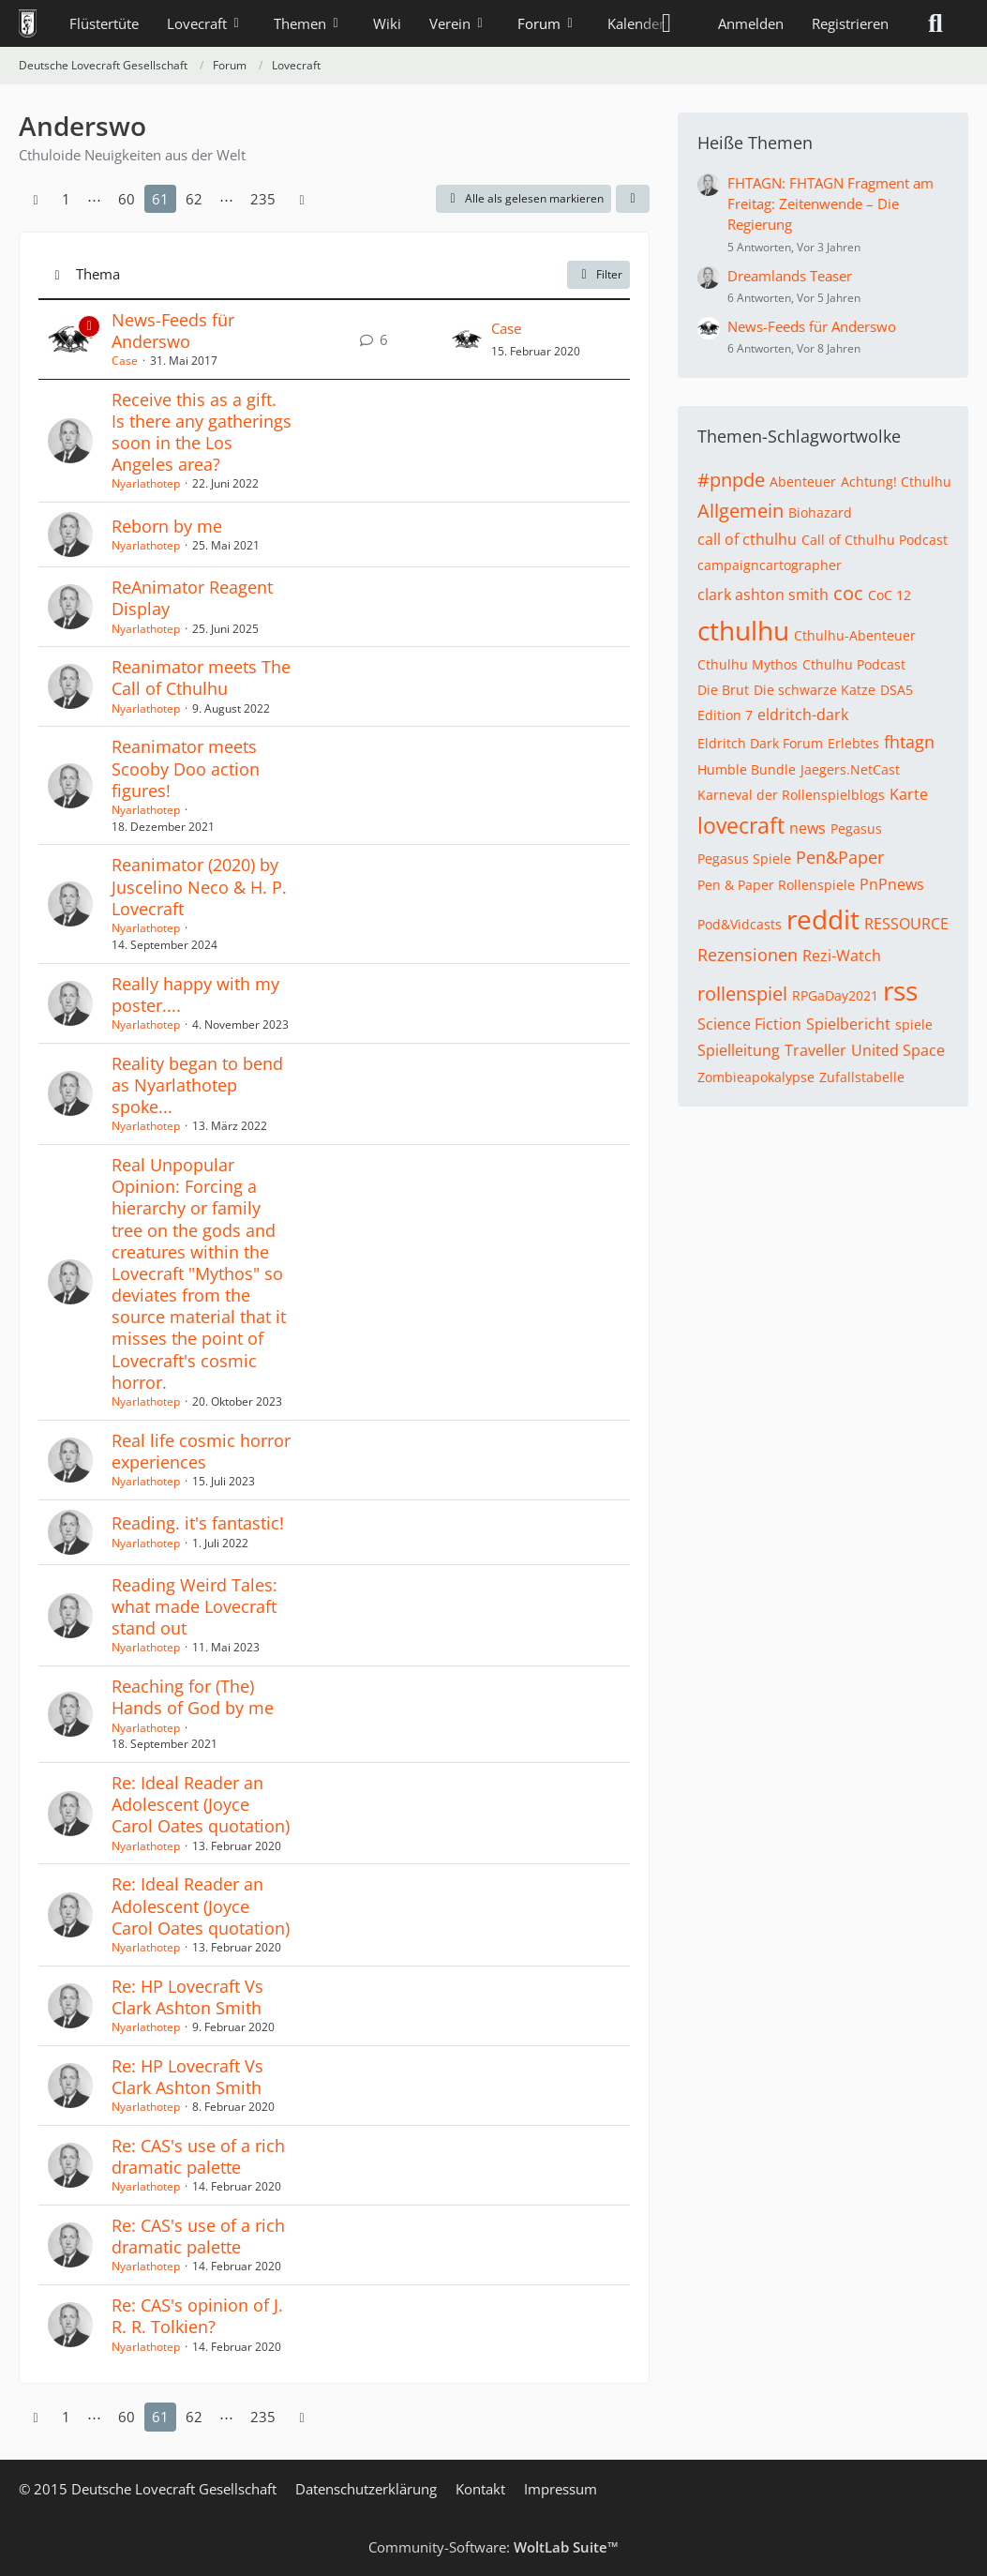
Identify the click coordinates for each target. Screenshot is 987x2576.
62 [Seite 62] (194, 198)
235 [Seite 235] (263, 198)
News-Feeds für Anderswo (173, 331)
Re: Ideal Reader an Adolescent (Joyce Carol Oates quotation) (201, 1804)
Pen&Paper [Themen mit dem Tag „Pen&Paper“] (840, 857)
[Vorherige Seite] (35, 199)
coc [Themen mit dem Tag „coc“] (848, 593)
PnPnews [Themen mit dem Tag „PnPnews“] (892, 884)
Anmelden (751, 23)
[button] (633, 199)
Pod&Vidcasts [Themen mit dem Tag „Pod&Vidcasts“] (739, 924)
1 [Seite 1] (66, 198)
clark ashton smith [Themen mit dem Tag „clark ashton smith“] (763, 594)
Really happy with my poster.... (195, 994)
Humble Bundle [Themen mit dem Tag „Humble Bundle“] (746, 769)
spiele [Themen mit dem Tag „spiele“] (914, 1024)
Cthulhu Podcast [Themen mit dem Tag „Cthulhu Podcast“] (853, 664)
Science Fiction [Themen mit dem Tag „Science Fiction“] (749, 1024)
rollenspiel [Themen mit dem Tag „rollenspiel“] (742, 993)
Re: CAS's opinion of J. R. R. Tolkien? (197, 2316)
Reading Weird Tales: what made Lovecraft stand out (194, 1606)
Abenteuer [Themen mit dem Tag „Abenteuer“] (803, 481)
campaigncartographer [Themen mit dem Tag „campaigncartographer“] (769, 565)
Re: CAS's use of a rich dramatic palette (198, 2156)
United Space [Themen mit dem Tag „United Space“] (898, 1050)
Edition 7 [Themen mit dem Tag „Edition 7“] (725, 715)
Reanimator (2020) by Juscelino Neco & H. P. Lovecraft (199, 886)
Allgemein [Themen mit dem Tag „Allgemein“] (740, 510)
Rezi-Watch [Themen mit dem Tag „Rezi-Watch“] (841, 955)
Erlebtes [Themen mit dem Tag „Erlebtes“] (853, 743)
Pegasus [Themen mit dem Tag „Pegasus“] (856, 828)
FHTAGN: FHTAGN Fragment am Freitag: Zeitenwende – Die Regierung (830, 203)
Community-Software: (493, 2547)
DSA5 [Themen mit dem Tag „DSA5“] (896, 690)
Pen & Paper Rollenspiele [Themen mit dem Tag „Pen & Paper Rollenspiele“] (776, 885)
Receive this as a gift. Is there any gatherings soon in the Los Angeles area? (202, 432)
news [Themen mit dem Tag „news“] (807, 828)
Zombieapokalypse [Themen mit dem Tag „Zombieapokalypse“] (756, 1077)
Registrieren (850, 23)
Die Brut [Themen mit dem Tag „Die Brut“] (723, 690)
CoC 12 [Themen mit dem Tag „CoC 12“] (889, 595)
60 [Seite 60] (126, 198)
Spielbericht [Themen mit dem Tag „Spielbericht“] (848, 1024)
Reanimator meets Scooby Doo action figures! (186, 768)
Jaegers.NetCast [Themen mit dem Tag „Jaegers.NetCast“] (850, 769)
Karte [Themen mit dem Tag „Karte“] (909, 794)
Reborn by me (167, 526)
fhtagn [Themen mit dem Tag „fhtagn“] (909, 742)
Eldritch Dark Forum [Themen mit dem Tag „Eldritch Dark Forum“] (760, 743)
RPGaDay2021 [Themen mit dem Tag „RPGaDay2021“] (835, 995)
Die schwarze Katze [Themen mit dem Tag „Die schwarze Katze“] (814, 690)
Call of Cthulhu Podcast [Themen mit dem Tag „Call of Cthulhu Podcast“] (874, 540)
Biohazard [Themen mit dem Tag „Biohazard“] (820, 512)
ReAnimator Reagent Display (192, 598)
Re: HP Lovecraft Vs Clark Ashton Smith (187, 1997)
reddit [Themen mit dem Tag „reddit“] (823, 919)
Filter (598, 274)
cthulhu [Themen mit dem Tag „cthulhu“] (743, 630)
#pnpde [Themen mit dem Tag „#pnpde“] (731, 479)
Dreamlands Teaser (789, 275)
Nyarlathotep (146, 483)
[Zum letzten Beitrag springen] (467, 339)
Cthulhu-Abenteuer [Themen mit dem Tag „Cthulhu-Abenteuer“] (855, 635)
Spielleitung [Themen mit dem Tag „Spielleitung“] (738, 1050)
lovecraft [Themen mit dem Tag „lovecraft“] (741, 825)
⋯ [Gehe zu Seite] (94, 198)
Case (125, 361)
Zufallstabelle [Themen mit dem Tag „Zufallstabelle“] (862, 1077)
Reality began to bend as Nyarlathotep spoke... (197, 1085)
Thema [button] (98, 273)
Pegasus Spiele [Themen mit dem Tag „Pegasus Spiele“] (744, 858)
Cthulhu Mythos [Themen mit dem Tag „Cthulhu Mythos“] (747, 664)
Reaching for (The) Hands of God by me (193, 1697)
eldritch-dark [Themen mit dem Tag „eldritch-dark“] (802, 714)
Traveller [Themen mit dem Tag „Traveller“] (815, 1050)
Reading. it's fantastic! (198, 1523)
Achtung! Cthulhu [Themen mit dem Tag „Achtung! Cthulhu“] (896, 481)
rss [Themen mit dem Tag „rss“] (900, 990)
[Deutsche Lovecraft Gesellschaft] (27, 23)
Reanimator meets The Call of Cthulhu (201, 677)
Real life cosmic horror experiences (201, 1451)
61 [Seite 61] (160, 198)
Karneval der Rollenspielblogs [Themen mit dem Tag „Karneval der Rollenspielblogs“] (791, 795)
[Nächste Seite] (302, 199)
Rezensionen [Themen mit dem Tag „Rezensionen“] (747, 954)
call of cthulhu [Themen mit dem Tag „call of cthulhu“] (747, 539)
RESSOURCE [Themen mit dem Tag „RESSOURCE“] (906, 923)
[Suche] (935, 23)
